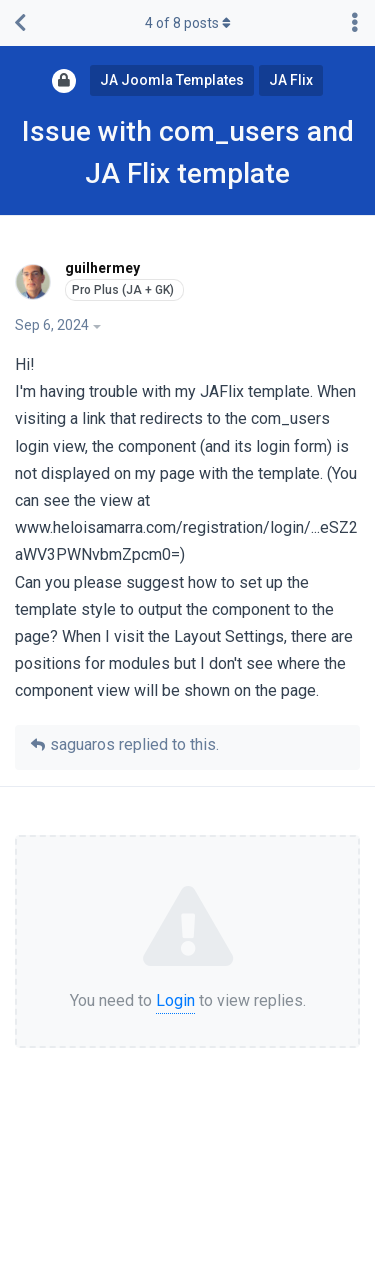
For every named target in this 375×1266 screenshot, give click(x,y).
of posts (188, 23)
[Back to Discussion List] (20, 23)
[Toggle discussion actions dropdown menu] (355, 23)
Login (175, 1000)
